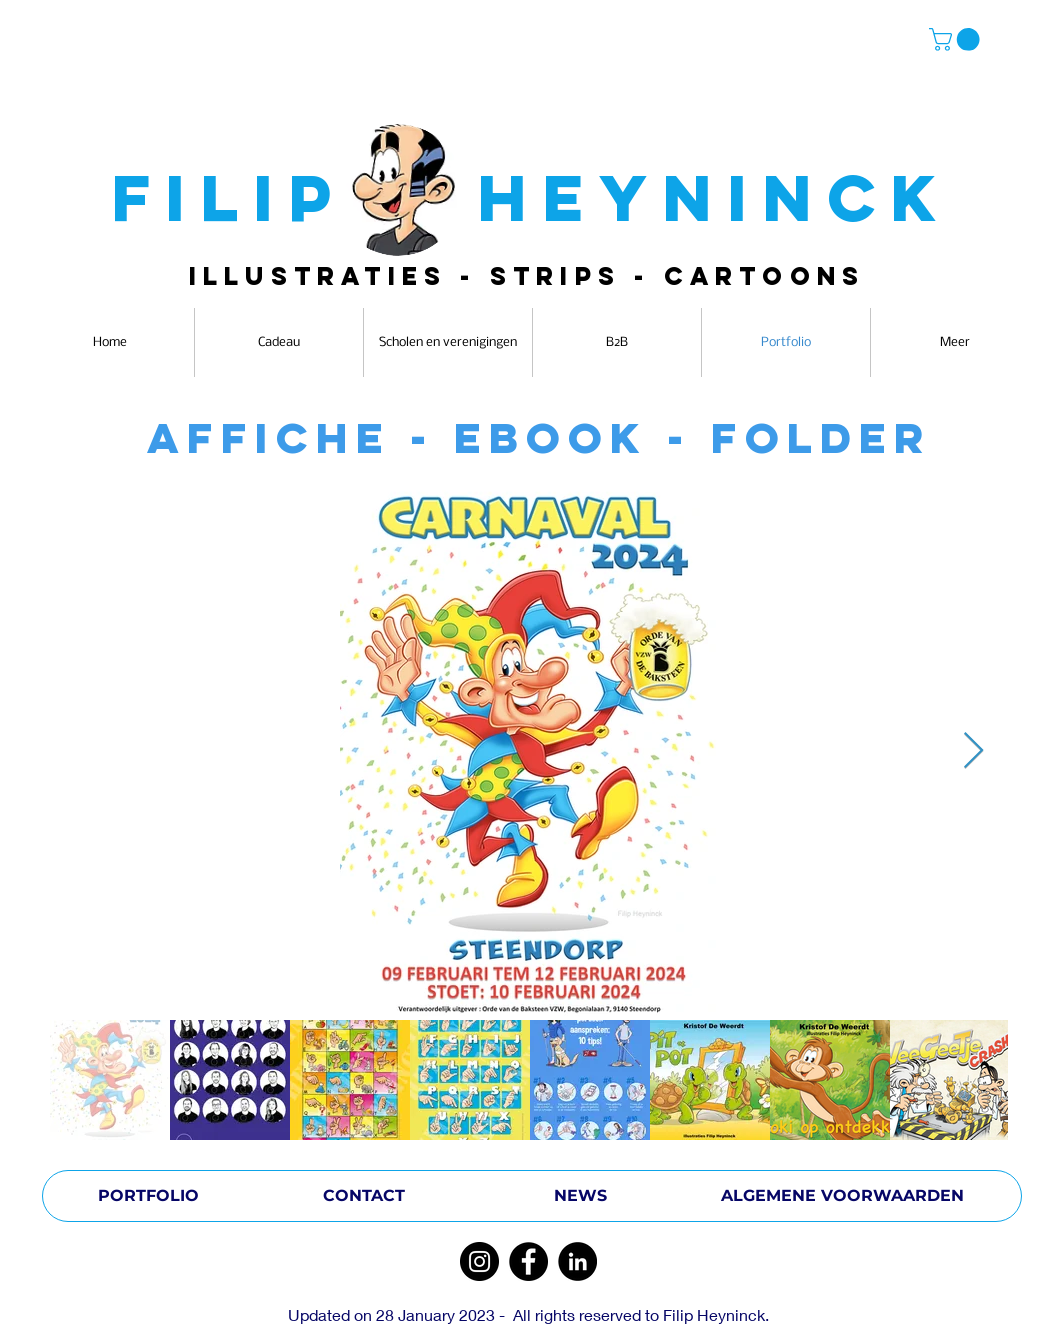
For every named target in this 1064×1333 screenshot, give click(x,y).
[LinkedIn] (577, 1261)
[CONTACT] (364, 1196)
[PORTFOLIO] (148, 1196)
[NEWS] (580, 1196)
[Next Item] (973, 751)
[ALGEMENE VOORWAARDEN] (842, 1196)
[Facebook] (528, 1261)
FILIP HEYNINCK (531, 197)
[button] (957, 39)
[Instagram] (479, 1261)
